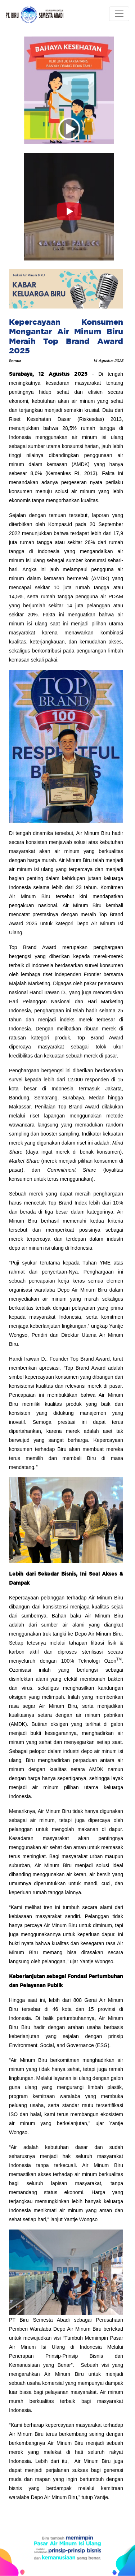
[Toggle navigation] (119, 14)
